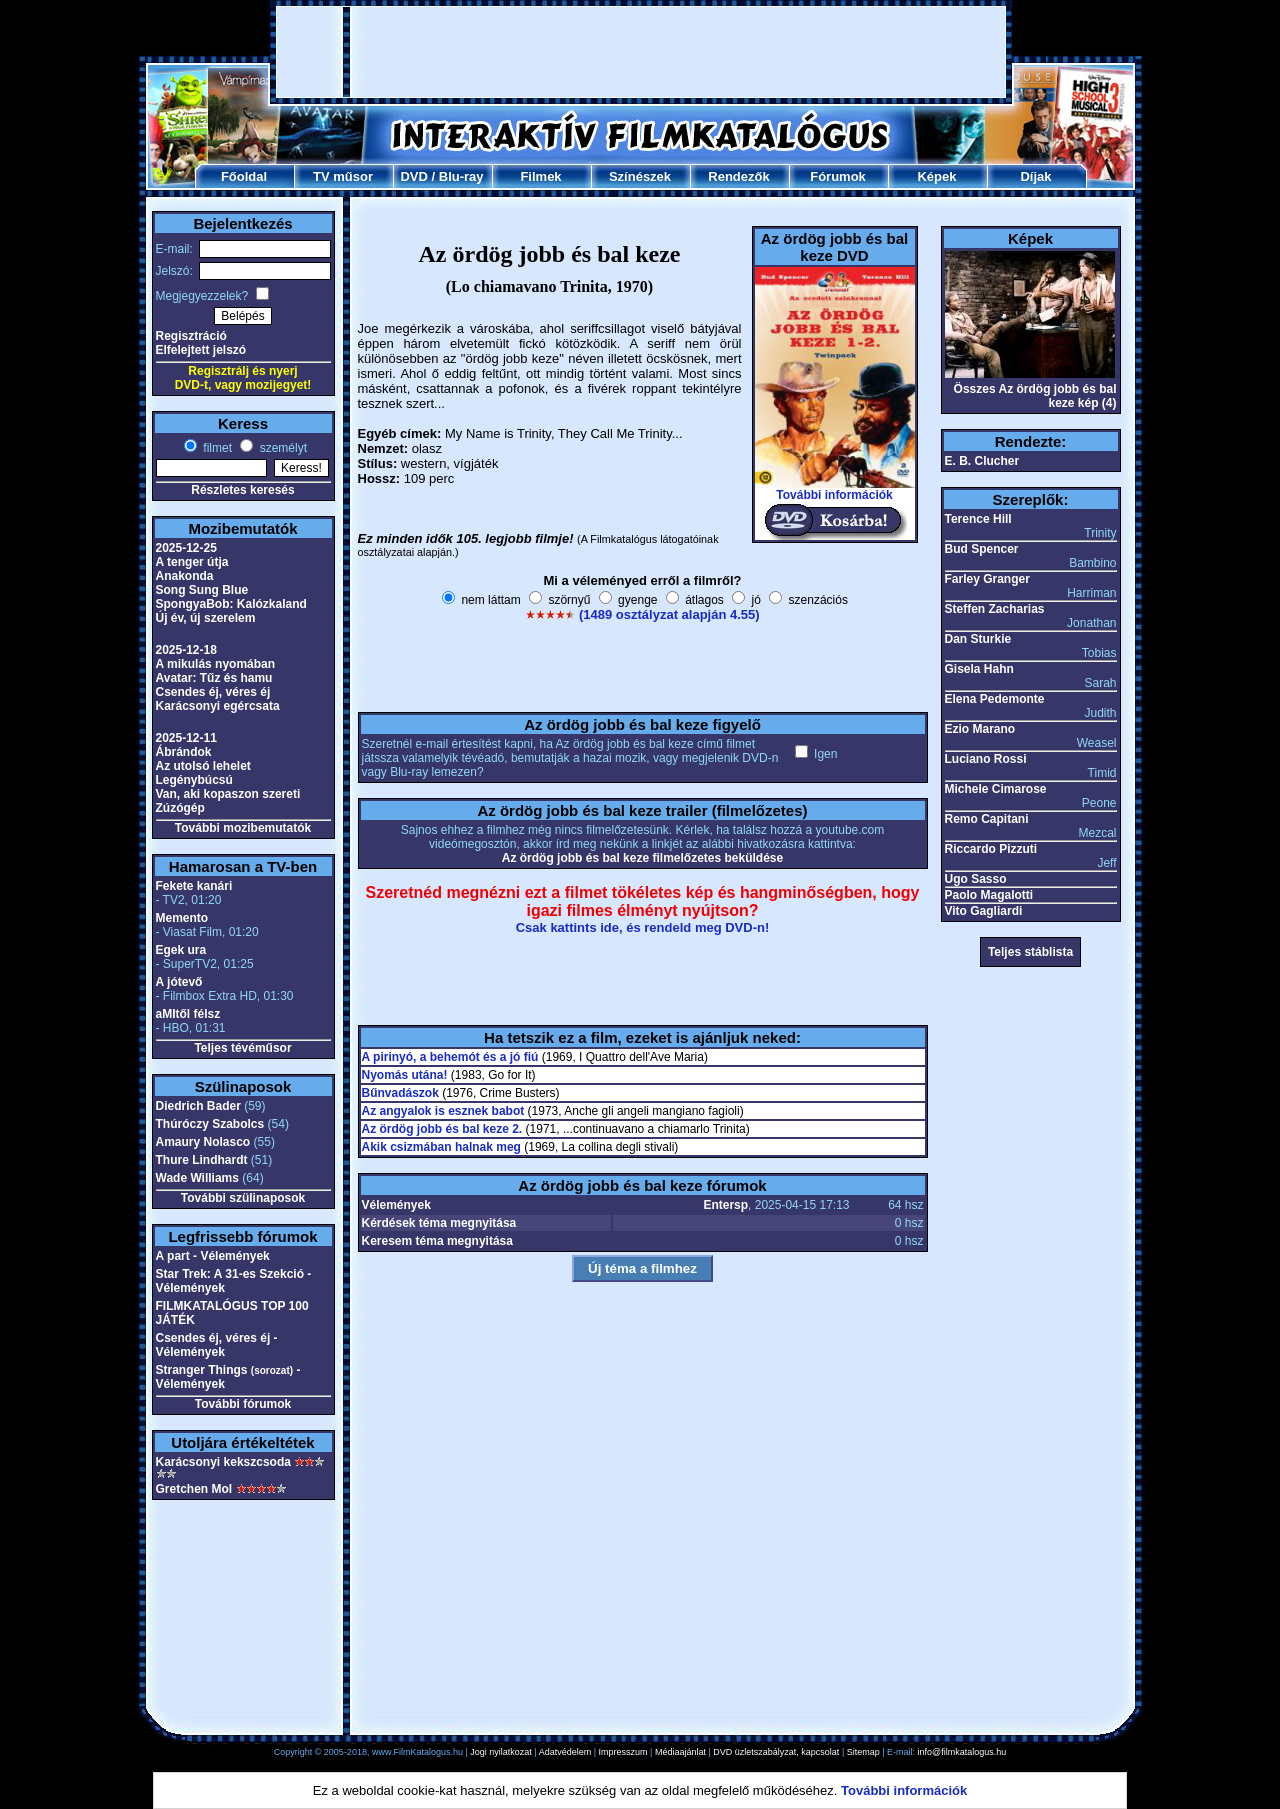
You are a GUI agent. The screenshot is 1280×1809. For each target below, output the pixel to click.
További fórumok (243, 1404)
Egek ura (181, 950)
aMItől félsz (188, 1014)
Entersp (725, 1205)
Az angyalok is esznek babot (443, 1111)
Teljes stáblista (1030, 952)
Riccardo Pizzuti (991, 849)
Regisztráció (191, 336)
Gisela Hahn (979, 669)
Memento (182, 918)
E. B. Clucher (982, 461)
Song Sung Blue (202, 590)
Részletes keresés (242, 490)
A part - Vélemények (213, 1256)
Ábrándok (184, 752)
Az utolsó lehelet (203, 766)
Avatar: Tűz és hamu (214, 678)
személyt (281, 448)
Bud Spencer (982, 549)
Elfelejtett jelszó (201, 350)
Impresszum (623, 1752)
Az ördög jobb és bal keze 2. (442, 1129)
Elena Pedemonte (995, 699)
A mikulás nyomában (216, 664)
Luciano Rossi (986, 759)
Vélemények (396, 1205)
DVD (413, 176)
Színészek (640, 176)
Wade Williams (197, 1178)
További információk (834, 495)
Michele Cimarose (996, 789)
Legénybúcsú (194, 780)
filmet (216, 448)
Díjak (1035, 176)
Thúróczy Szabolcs (210, 1124)
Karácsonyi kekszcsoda (223, 1462)
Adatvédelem (565, 1752)
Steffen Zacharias (995, 609)
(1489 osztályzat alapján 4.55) (669, 614)
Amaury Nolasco (203, 1142)
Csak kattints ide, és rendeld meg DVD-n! (643, 927)
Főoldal (244, 176)
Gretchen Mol (194, 1489)
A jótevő (179, 982)
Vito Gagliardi (984, 911)
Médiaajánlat (680, 1752)
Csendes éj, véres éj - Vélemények (217, 1345)
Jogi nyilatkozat (501, 1752)
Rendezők (738, 176)
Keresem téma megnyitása (437, 1241)
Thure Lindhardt (202, 1160)
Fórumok (838, 176)
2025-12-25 (186, 548)
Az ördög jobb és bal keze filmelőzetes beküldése (642, 858)
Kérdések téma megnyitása (439, 1223)
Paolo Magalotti (989, 895)
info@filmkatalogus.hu (962, 1752)
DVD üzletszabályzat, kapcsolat (776, 1752)
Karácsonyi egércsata (218, 706)
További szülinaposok (243, 1198)
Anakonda (185, 576)
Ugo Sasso (976, 879)
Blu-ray (461, 176)
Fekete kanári (194, 886)
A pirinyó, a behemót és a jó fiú (450, 1057)
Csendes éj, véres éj (213, 692)
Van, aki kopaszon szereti (228, 794)
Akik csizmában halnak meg (441, 1147)
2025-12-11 (186, 738)
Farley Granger (987, 579)
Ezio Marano (980, 729)
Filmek (540, 176)
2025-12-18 (186, 650)
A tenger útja (192, 562)
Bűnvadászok (400, 1093)
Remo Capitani (987, 819)
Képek (936, 176)
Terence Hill (978, 519)
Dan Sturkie (978, 639)
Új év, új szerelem (206, 618)
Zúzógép (180, 808)
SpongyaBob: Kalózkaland (231, 604)
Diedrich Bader (198, 1106)
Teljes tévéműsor (242, 1048)
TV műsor (343, 176)
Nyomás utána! (405, 1075)
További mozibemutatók (243, 828)
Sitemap (863, 1752)
